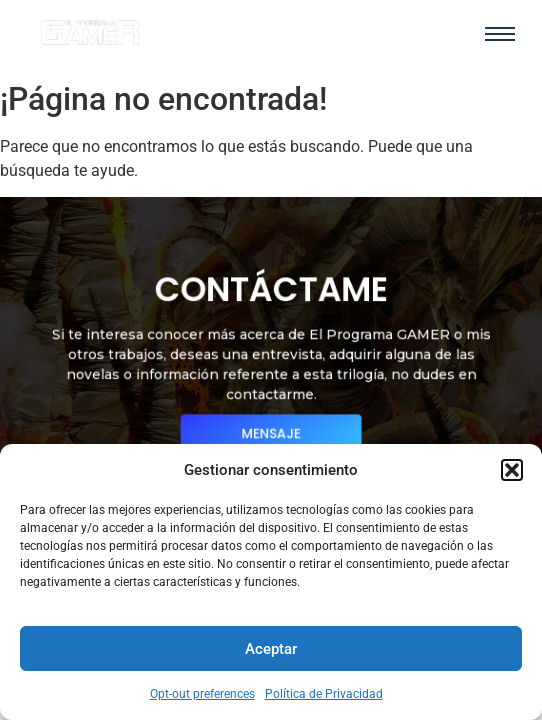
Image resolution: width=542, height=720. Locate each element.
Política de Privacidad (324, 694)
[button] (512, 470)
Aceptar (271, 649)
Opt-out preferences (202, 694)
